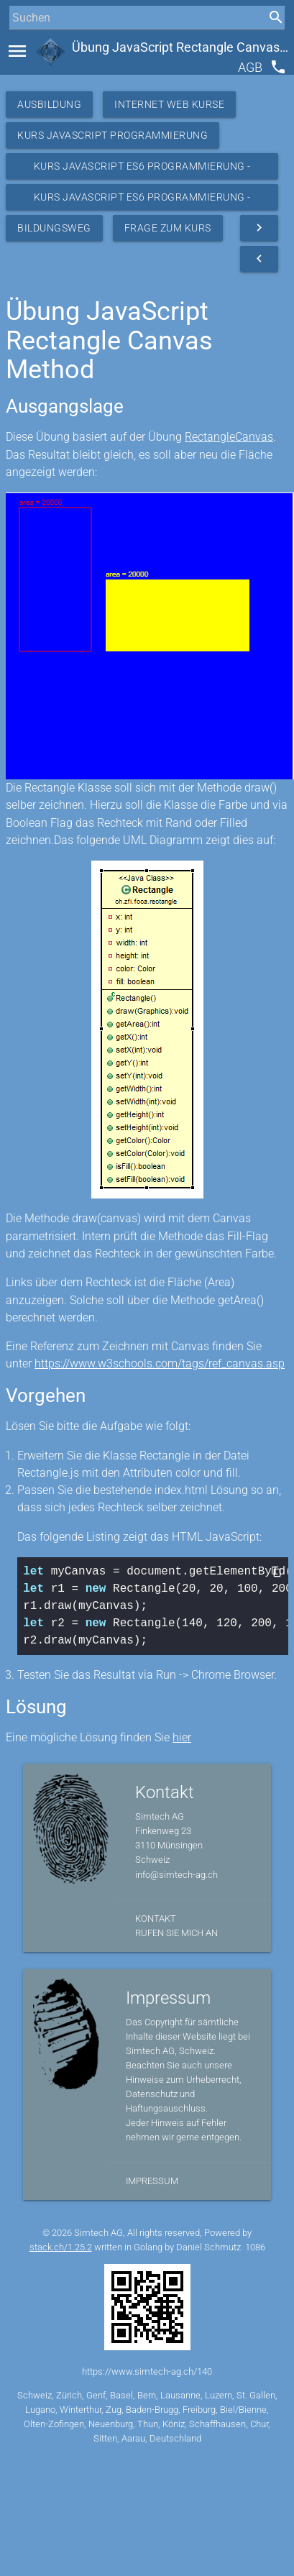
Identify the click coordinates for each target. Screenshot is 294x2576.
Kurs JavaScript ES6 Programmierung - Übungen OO (142, 200)
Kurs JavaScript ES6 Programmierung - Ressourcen (142, 169)
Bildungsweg (54, 228)
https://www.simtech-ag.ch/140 (147, 2371)
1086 (255, 2247)
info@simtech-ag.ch (176, 1874)
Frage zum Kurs (167, 228)
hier (182, 1737)
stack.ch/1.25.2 (60, 2247)
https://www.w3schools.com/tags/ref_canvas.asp (160, 1363)
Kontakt (155, 1918)
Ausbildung (49, 104)
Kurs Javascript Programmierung (112, 135)
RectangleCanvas (229, 437)
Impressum (152, 2181)
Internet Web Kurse (169, 104)
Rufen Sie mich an (176, 1933)
